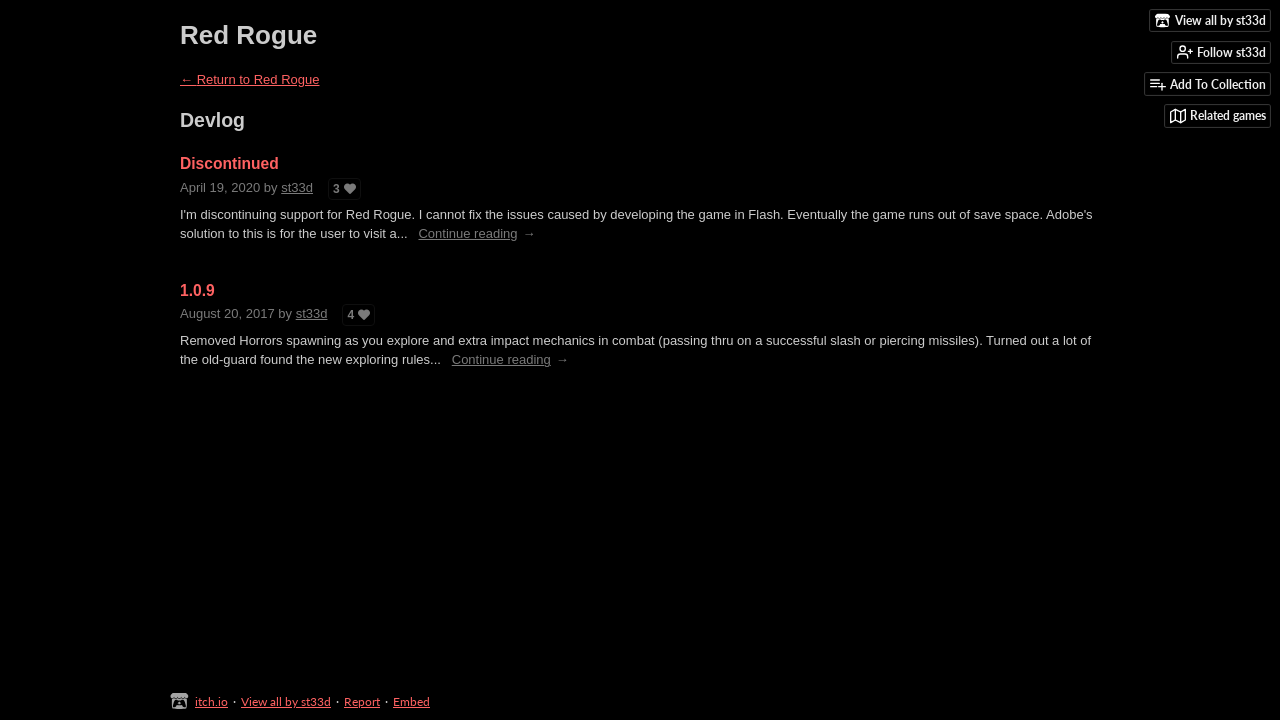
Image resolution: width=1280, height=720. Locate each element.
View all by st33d (286, 701)
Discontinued (229, 163)
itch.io (211, 701)
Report (362, 701)
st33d (297, 187)
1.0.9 (197, 290)
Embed (411, 701)
